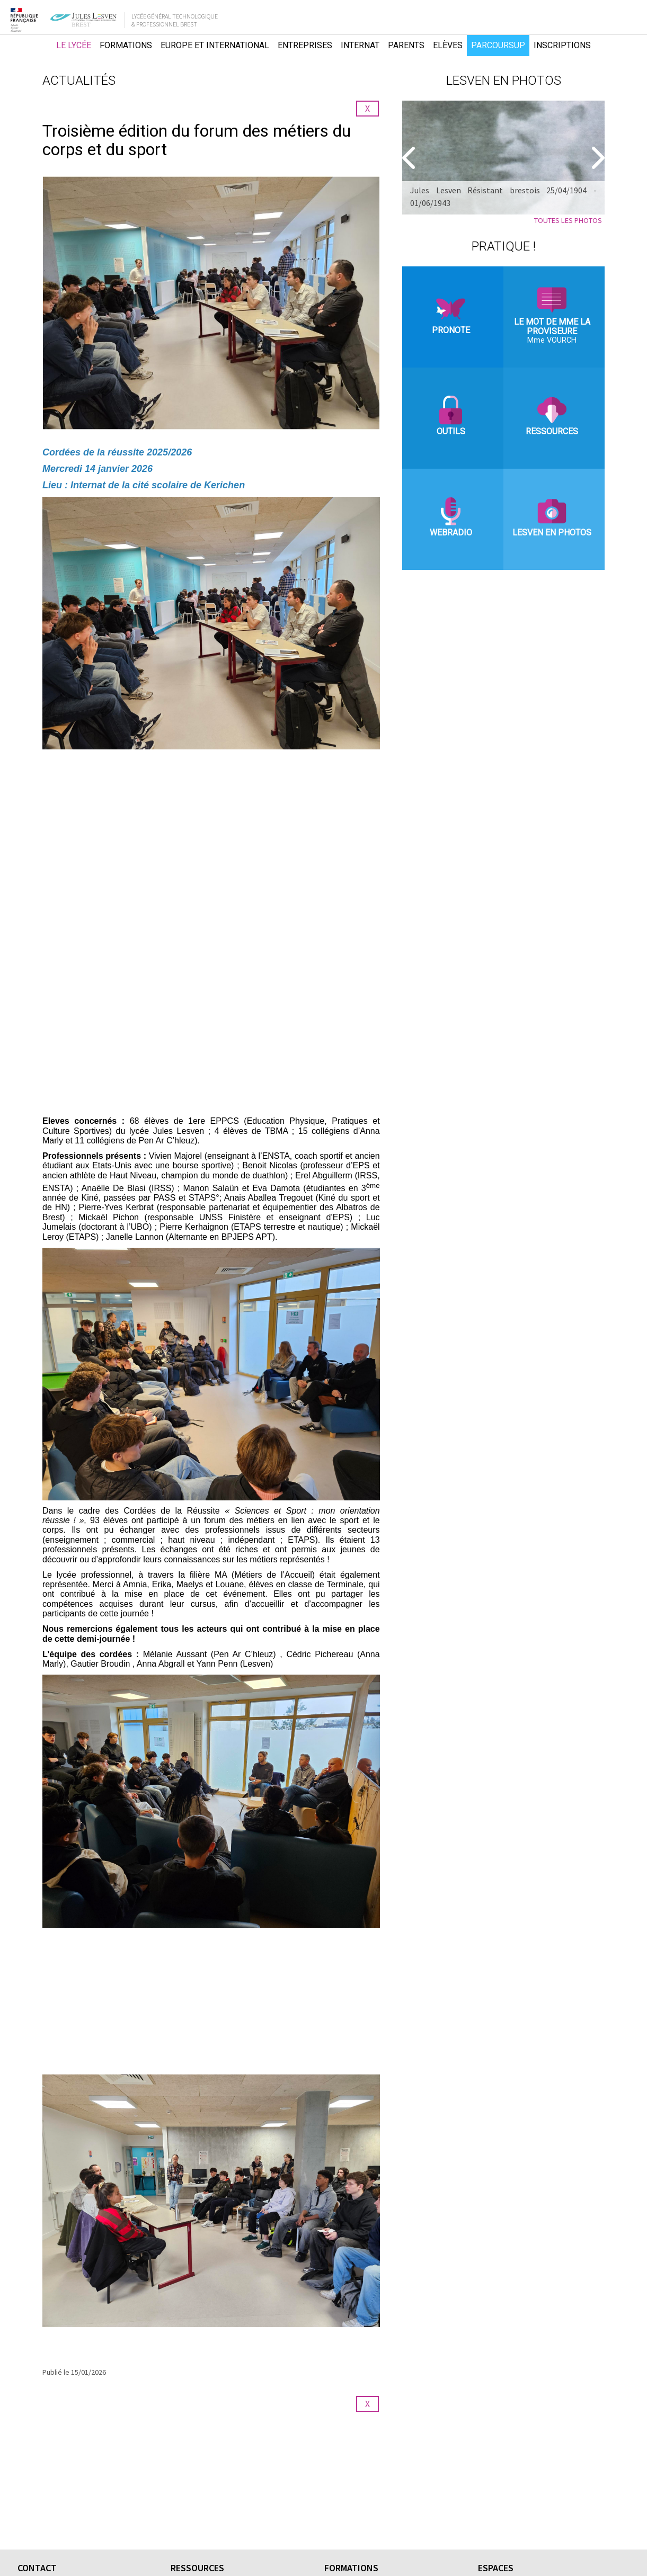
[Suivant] (597, 158)
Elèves (448, 45)
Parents (406, 45)
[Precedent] (410, 158)
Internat (360, 45)
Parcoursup (498, 45)
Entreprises (305, 45)
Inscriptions (562, 45)
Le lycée (73, 45)
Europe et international (215, 45)
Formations (126, 45)
